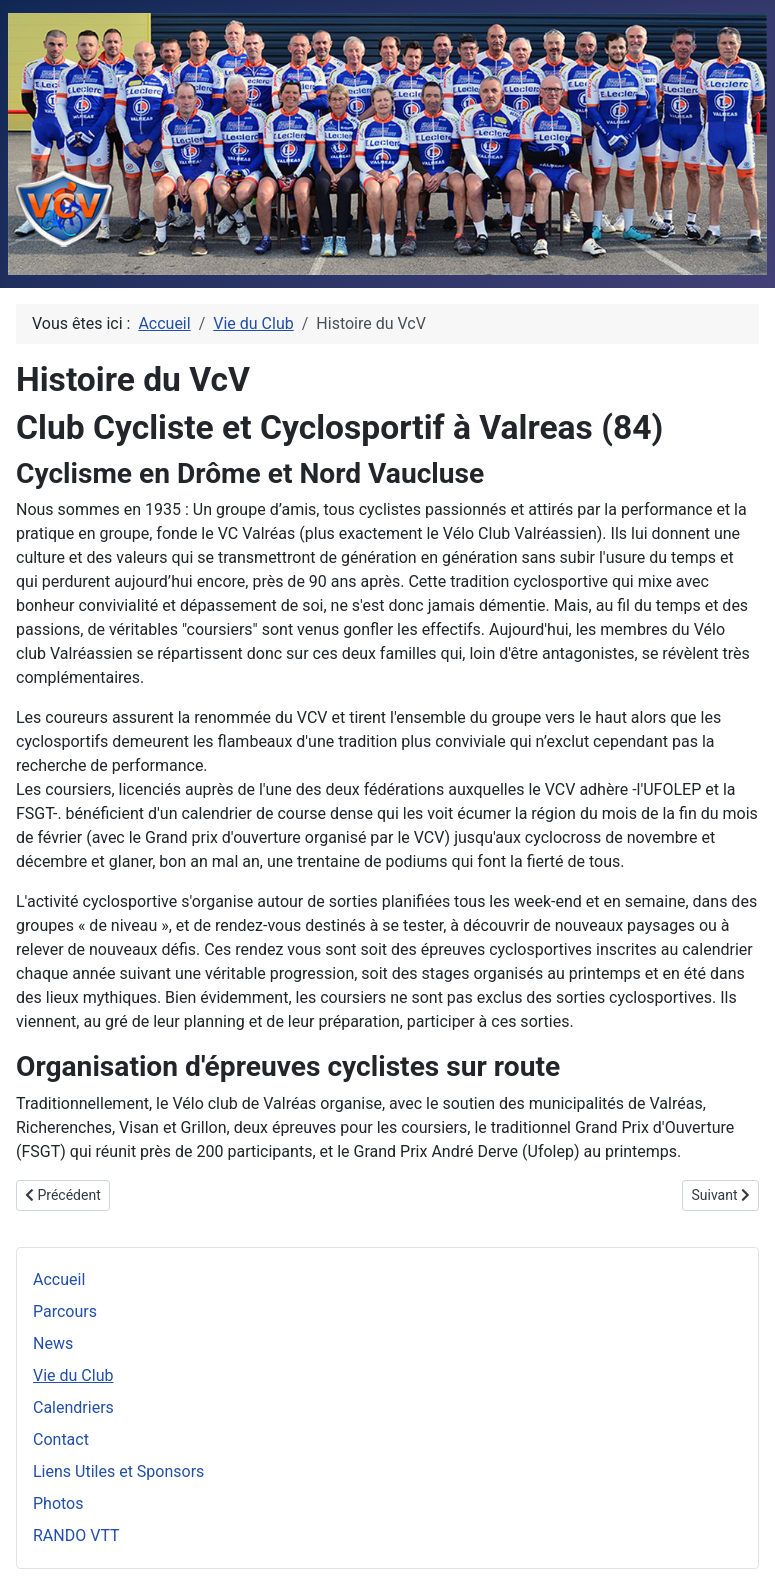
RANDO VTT (76, 1535)
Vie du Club (73, 1375)
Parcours (65, 1311)
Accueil (59, 1279)
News (53, 1343)
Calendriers (73, 1407)
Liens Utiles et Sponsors (118, 1471)
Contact (61, 1439)
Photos (58, 1503)
